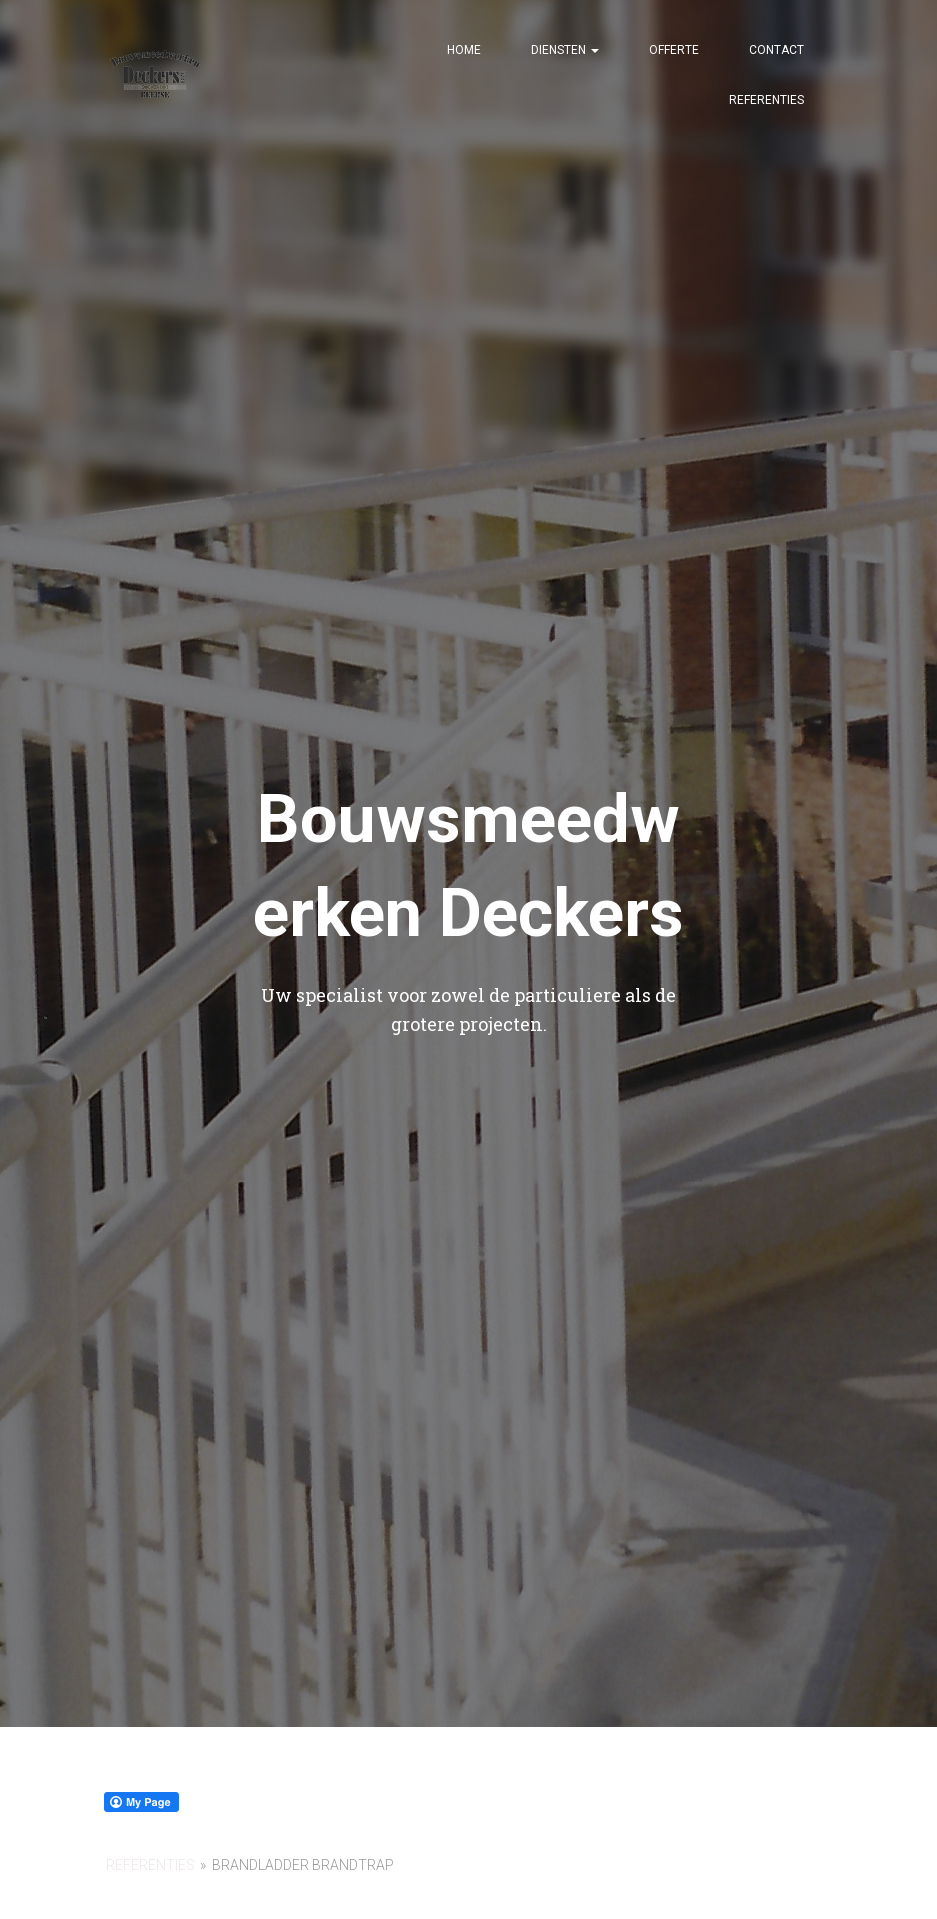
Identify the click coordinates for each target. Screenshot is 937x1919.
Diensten (565, 50)
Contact (776, 50)
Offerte (674, 50)
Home (464, 50)
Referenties (766, 100)
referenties (150, 1865)
